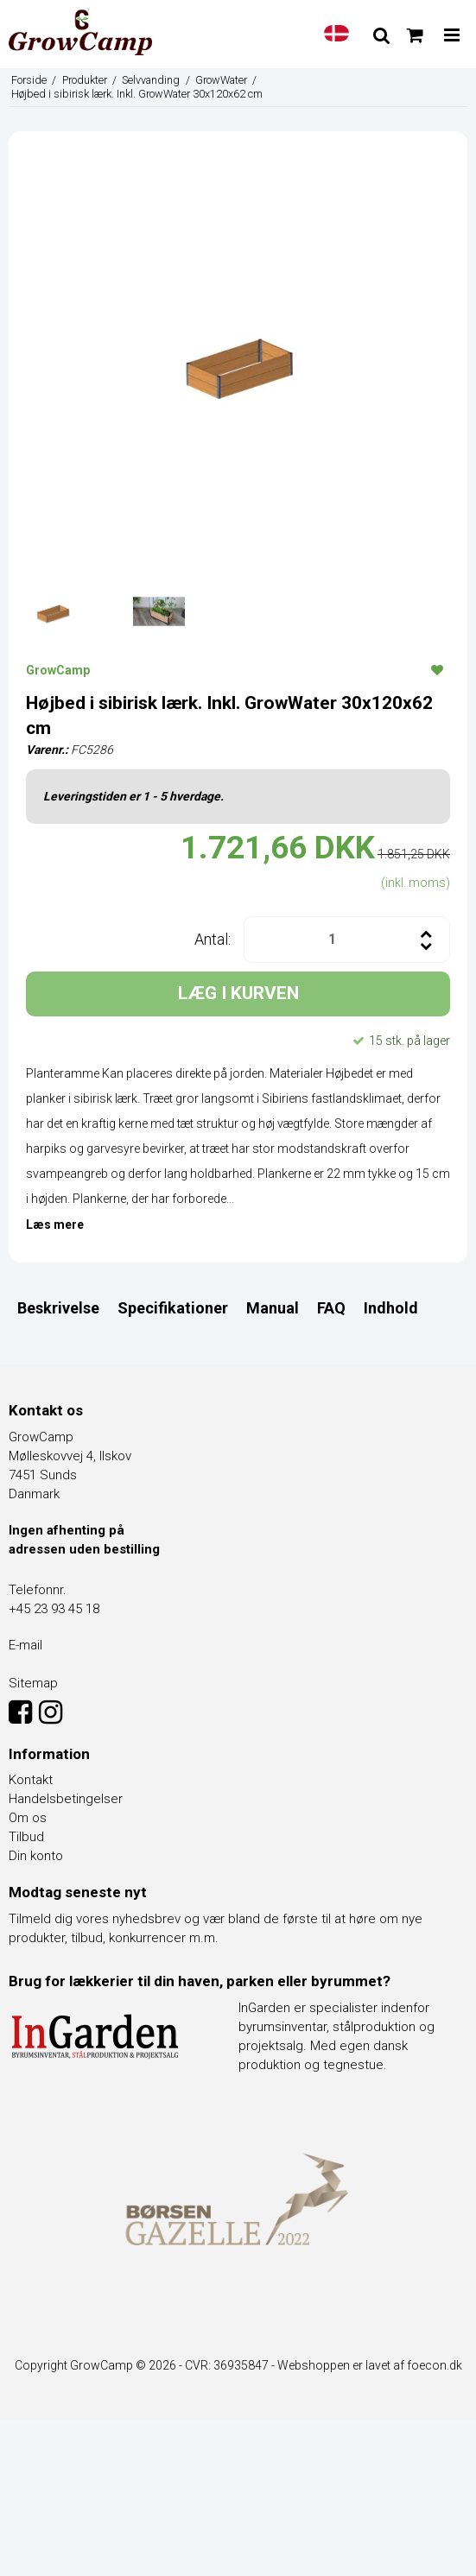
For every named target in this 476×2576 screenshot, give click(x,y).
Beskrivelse (58, 1308)
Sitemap (33, 1683)
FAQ (331, 1308)
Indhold (391, 1308)
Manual (272, 1308)
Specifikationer (172, 1308)
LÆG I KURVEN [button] (238, 993)
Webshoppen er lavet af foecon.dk (369, 2365)
